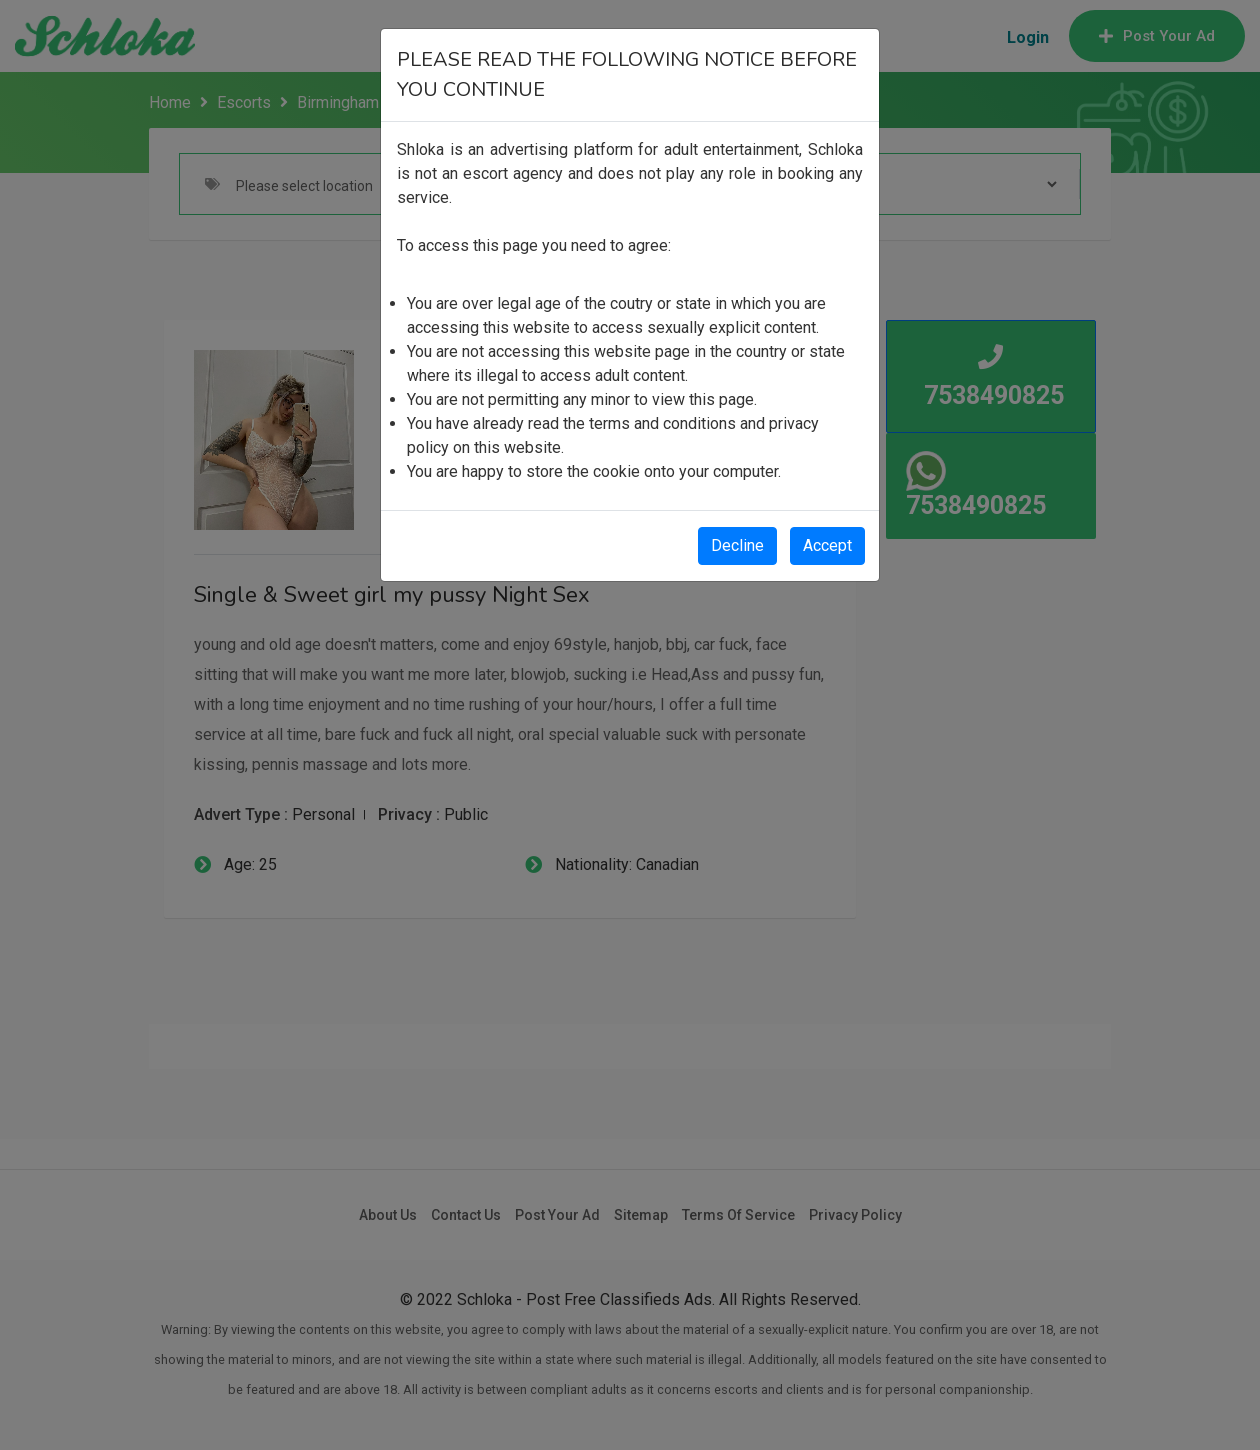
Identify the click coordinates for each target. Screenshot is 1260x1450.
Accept (827, 545)
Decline (737, 545)
